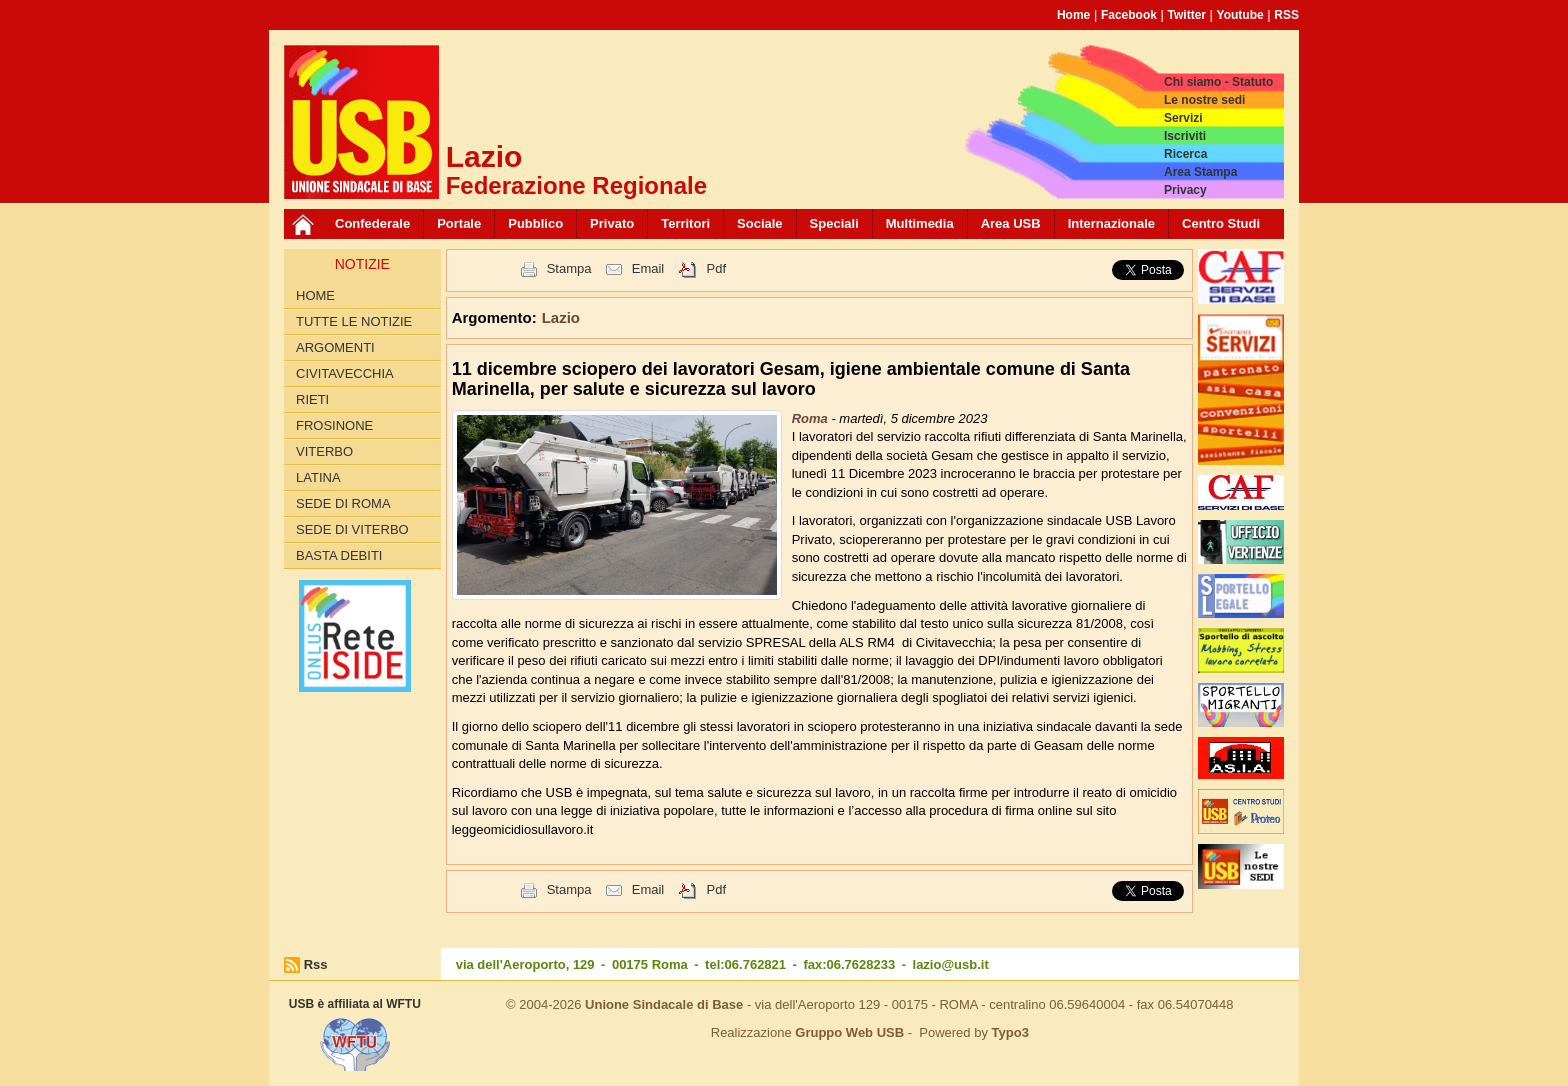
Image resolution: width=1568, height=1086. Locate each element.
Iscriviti (1185, 136)
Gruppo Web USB (849, 1032)
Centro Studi (1221, 223)
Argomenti (335, 347)
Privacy (1185, 190)
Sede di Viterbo (352, 529)
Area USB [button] (1011, 223)
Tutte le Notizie (354, 321)
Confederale (372, 223)
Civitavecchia (345, 373)
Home (1073, 15)
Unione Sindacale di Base (664, 1004)
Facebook (1129, 15)
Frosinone (334, 425)
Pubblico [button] (535, 223)
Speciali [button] (834, 223)
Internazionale (1111, 223)
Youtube (1240, 15)
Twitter (1187, 15)
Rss (316, 964)
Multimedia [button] (920, 223)
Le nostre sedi (1204, 100)
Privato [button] (612, 223)
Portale (459, 223)
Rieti (312, 399)
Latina (318, 477)
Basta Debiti (339, 555)
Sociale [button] (760, 223)
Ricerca (1185, 154)
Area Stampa (1200, 172)
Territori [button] (685, 223)
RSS (1286, 15)
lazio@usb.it (951, 964)
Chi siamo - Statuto (1218, 82)
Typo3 (1010, 1032)
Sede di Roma (343, 503)
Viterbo (324, 451)
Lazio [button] (561, 317)
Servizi (1183, 118)
